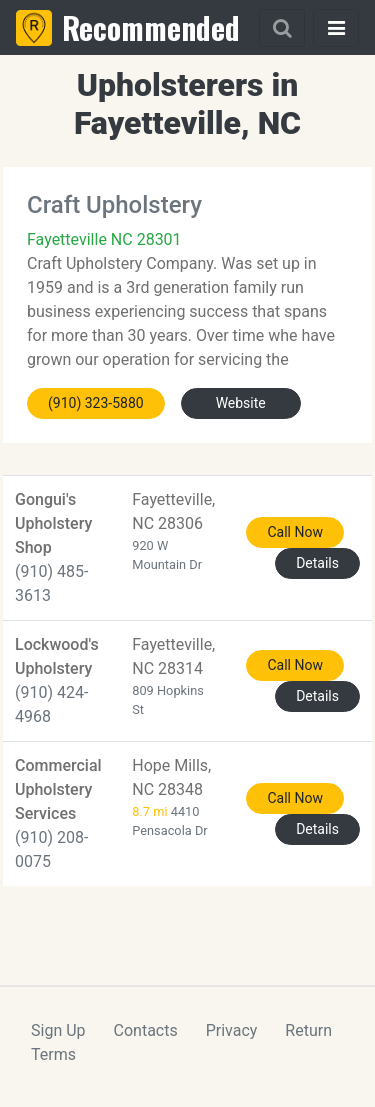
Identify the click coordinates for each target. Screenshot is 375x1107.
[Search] (282, 28)
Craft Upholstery (114, 205)
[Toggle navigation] (336, 28)
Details (317, 563)
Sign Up (58, 1030)
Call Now (295, 532)
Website (241, 403)
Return (308, 1030)
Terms (53, 1054)
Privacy (232, 1030)
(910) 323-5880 (96, 403)
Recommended (151, 27)
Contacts (146, 1030)
